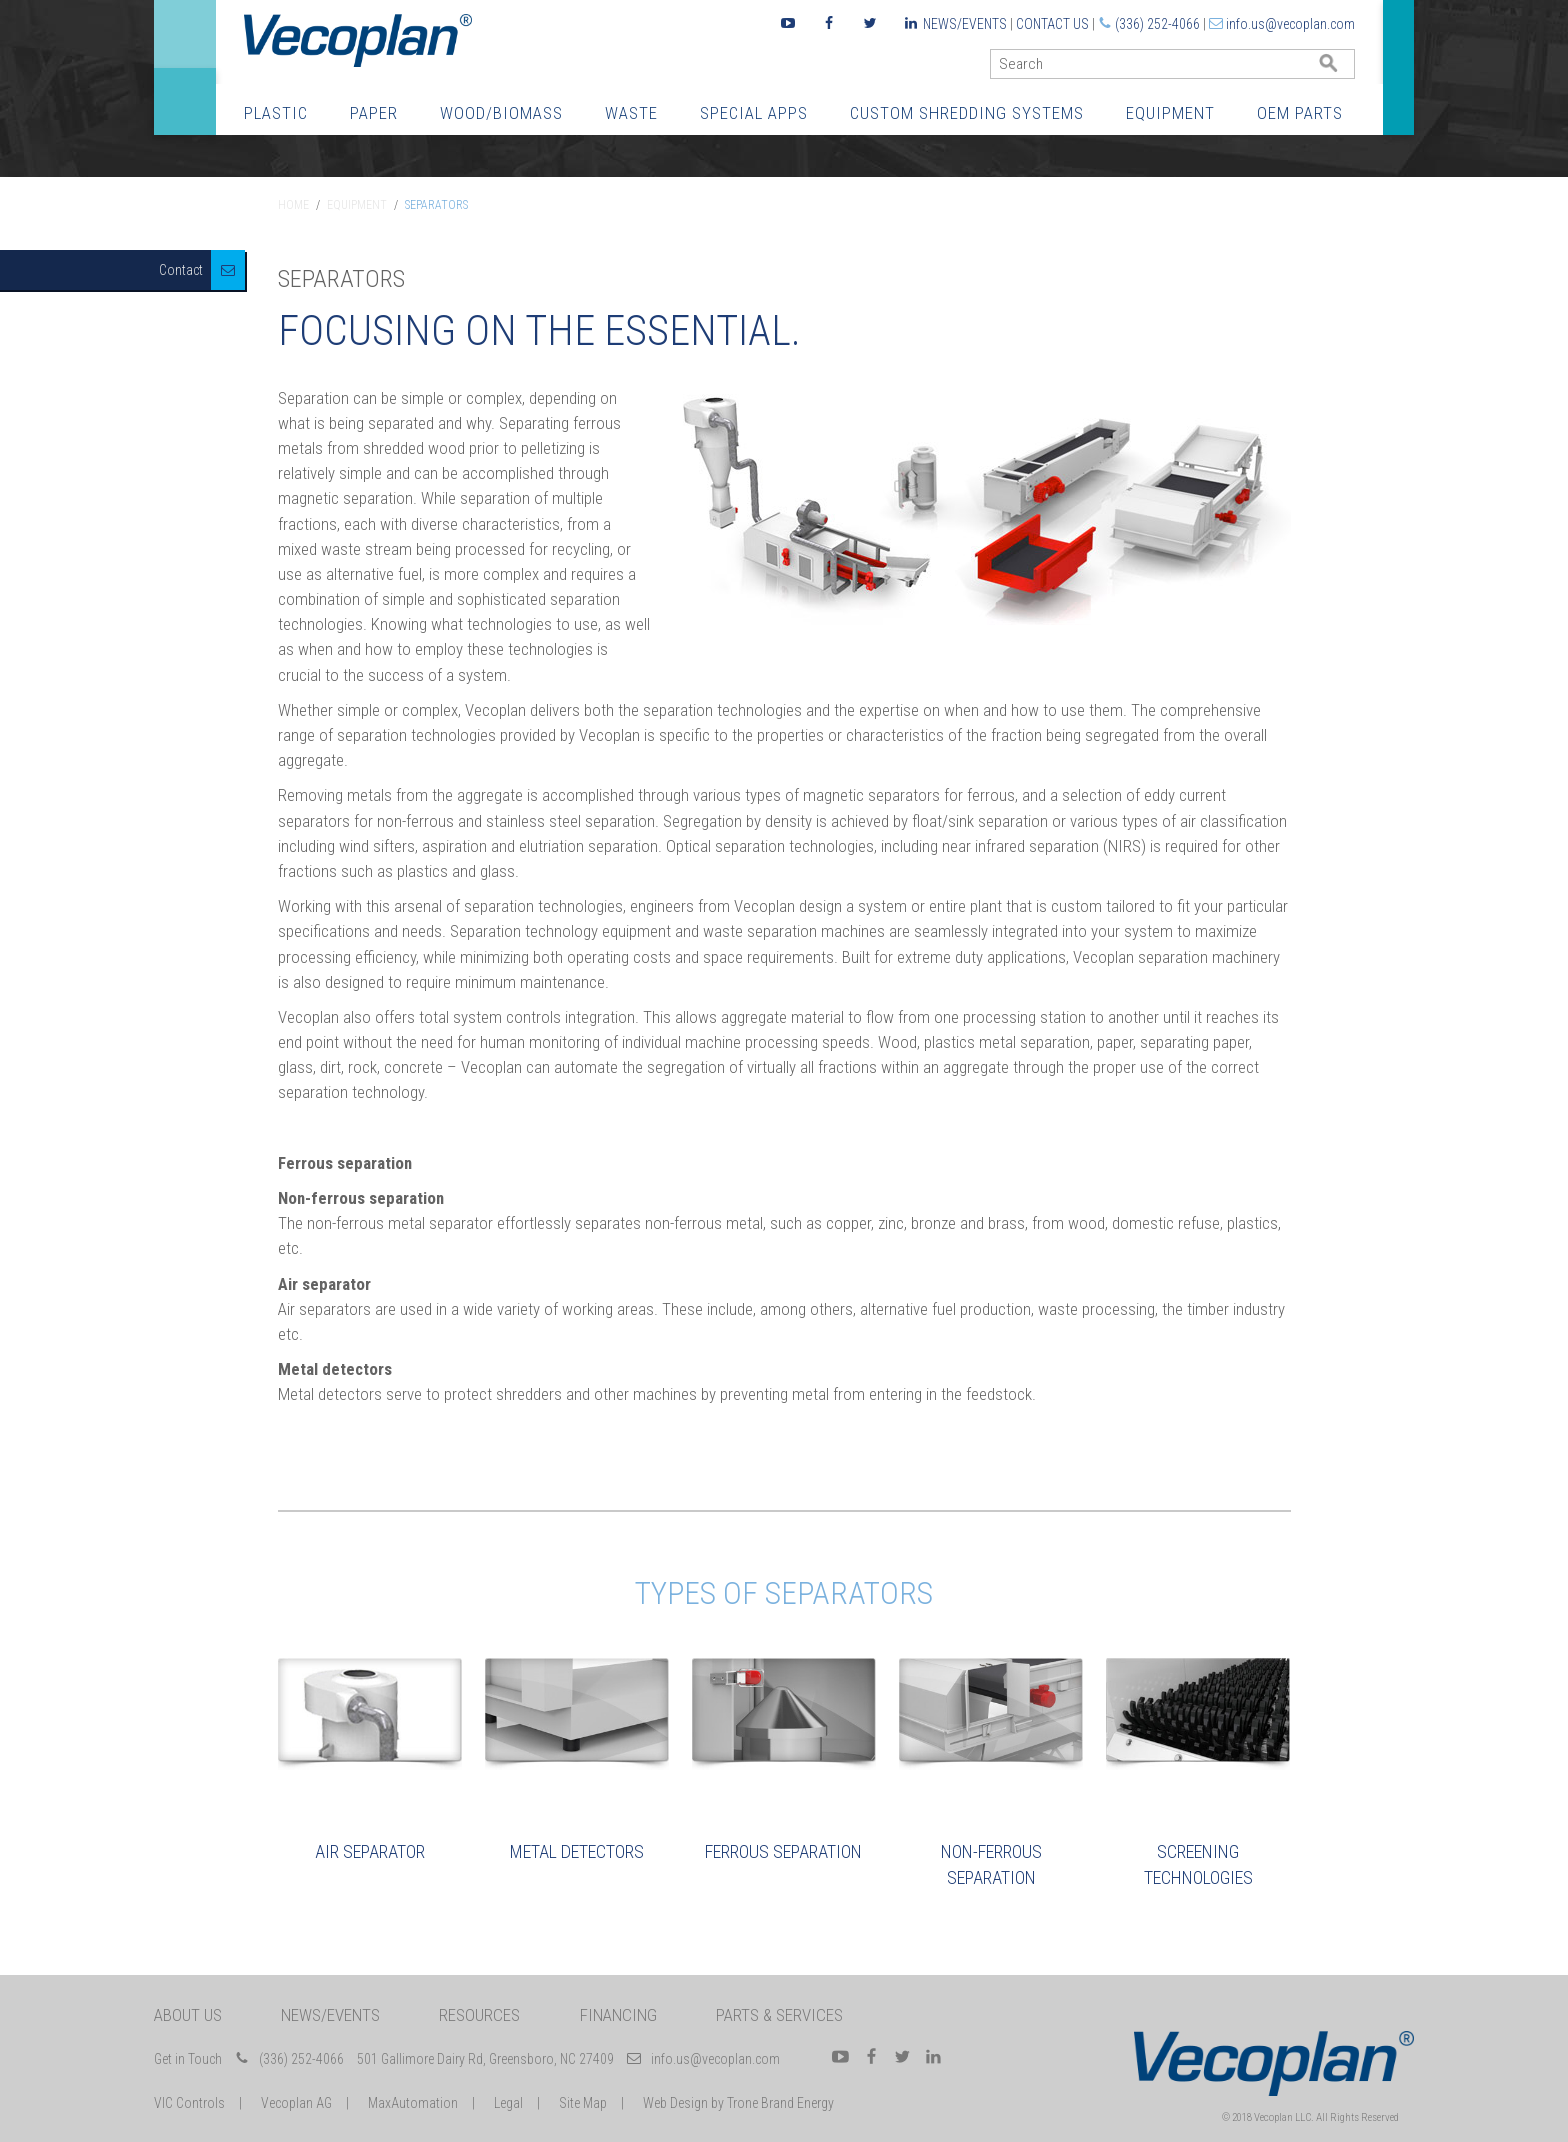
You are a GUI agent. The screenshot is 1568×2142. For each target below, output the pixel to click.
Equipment (1170, 113)
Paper (374, 113)
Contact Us (1052, 24)
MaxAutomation (413, 2103)
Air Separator (370, 1851)
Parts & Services (779, 2015)
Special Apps (754, 113)
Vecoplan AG (296, 2103)
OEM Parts (1300, 113)
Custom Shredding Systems (967, 113)
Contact (181, 270)
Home (293, 205)
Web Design (675, 2103)
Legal (508, 2103)
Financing (618, 2015)
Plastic (276, 113)
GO (1347, 68)
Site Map (583, 2103)
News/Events (965, 24)
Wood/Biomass (501, 113)
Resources (479, 2015)
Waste (631, 113)
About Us (188, 2015)
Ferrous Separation (783, 1851)
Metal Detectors (577, 1851)
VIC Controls (189, 2103)
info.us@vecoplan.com (1290, 24)
